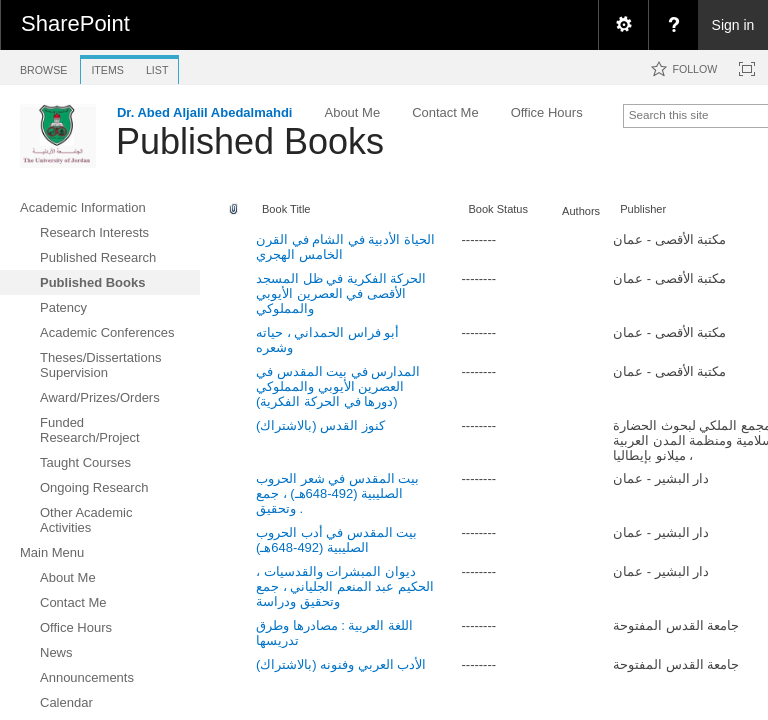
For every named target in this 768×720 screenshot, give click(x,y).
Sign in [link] (733, 25)
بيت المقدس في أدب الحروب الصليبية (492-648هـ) (336, 540)
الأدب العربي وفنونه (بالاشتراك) (341, 664)
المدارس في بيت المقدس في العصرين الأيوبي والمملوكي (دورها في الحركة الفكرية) (338, 386)
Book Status (498, 209)
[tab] (43, 66)
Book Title (286, 209)
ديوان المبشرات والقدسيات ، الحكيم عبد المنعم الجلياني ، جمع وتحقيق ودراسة (345, 586)
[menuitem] (623, 25)
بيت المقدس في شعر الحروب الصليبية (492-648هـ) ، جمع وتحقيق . (337, 493)
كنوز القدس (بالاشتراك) (320, 425)
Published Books (250, 141)
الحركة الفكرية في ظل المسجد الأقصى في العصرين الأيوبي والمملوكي (341, 293)
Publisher (643, 209)
